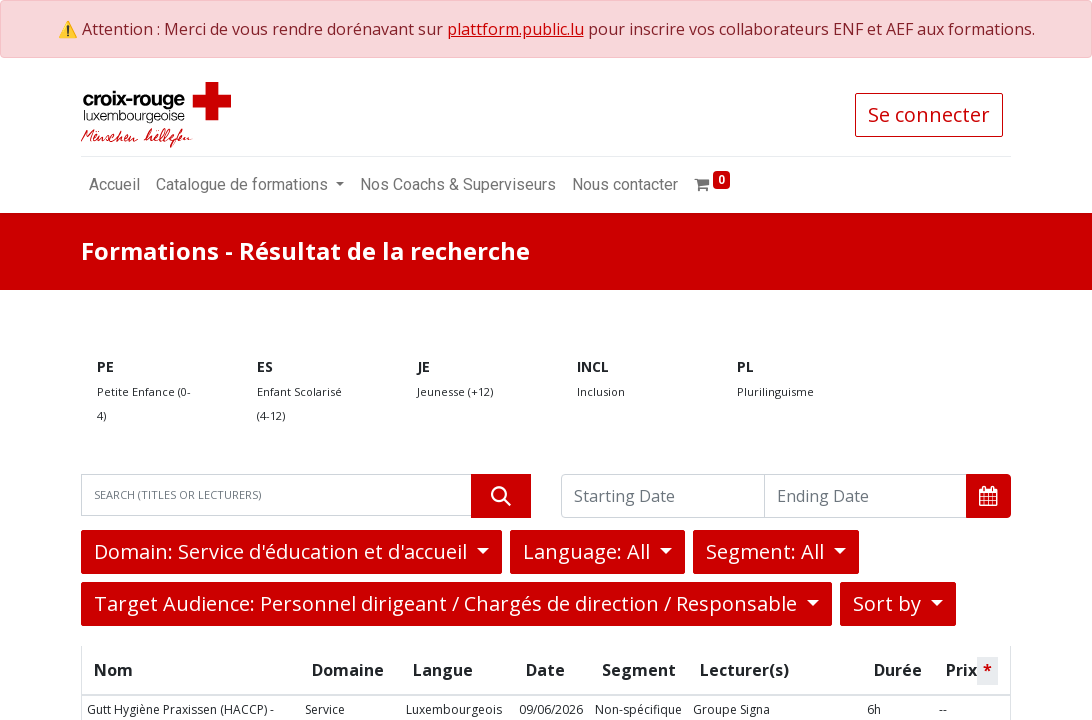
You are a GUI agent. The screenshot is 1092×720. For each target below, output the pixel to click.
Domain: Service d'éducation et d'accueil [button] (283, 551)
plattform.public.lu (515, 29)
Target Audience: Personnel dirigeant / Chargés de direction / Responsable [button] (448, 603)
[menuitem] (114, 185)
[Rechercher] (501, 496)
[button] (988, 496)
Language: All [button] (589, 551)
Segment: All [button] (767, 551)
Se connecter (929, 114)
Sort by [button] (889, 603)
